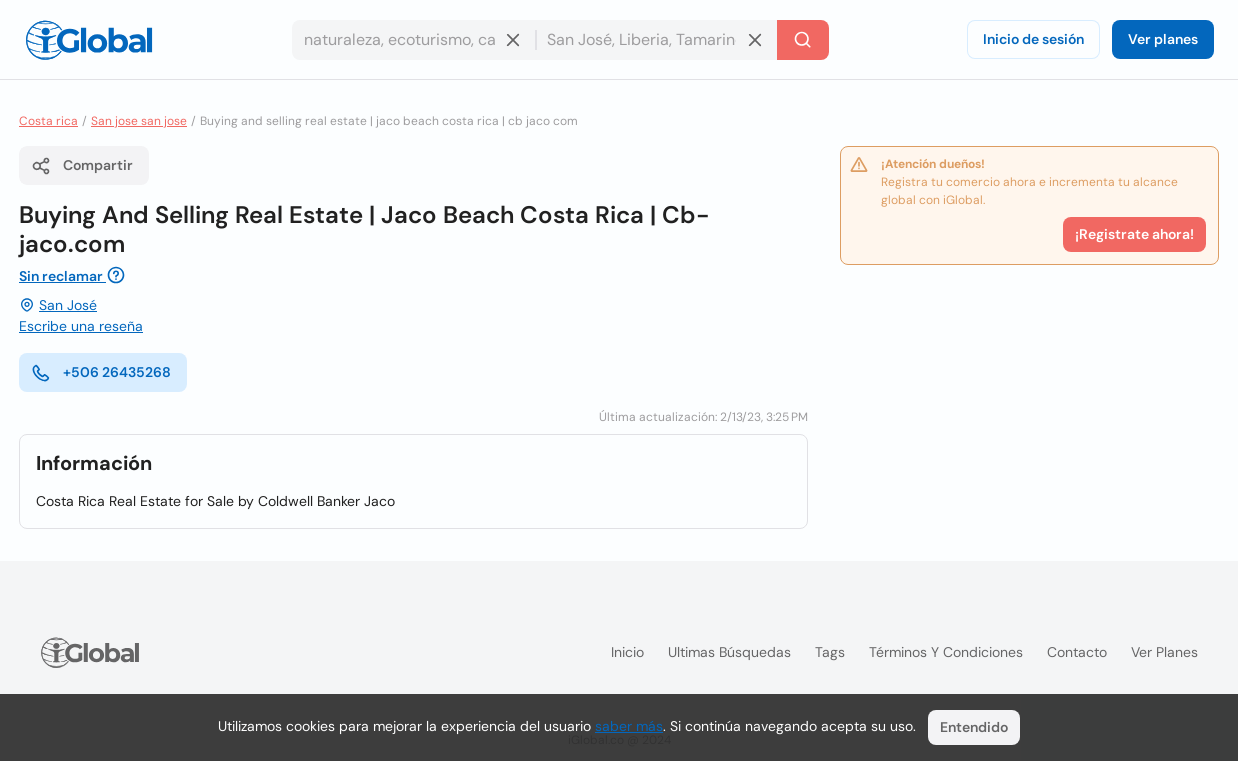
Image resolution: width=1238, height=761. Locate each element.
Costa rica (48, 121)
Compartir (82, 166)
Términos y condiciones (946, 652)
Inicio (627, 652)
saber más (629, 726)
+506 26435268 (101, 373)
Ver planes (1163, 39)
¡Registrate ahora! (1134, 234)
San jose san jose (139, 121)
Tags (830, 652)
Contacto (1077, 652)
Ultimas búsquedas (729, 652)
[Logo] (89, 40)
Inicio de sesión (1033, 39)
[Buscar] (803, 40)
